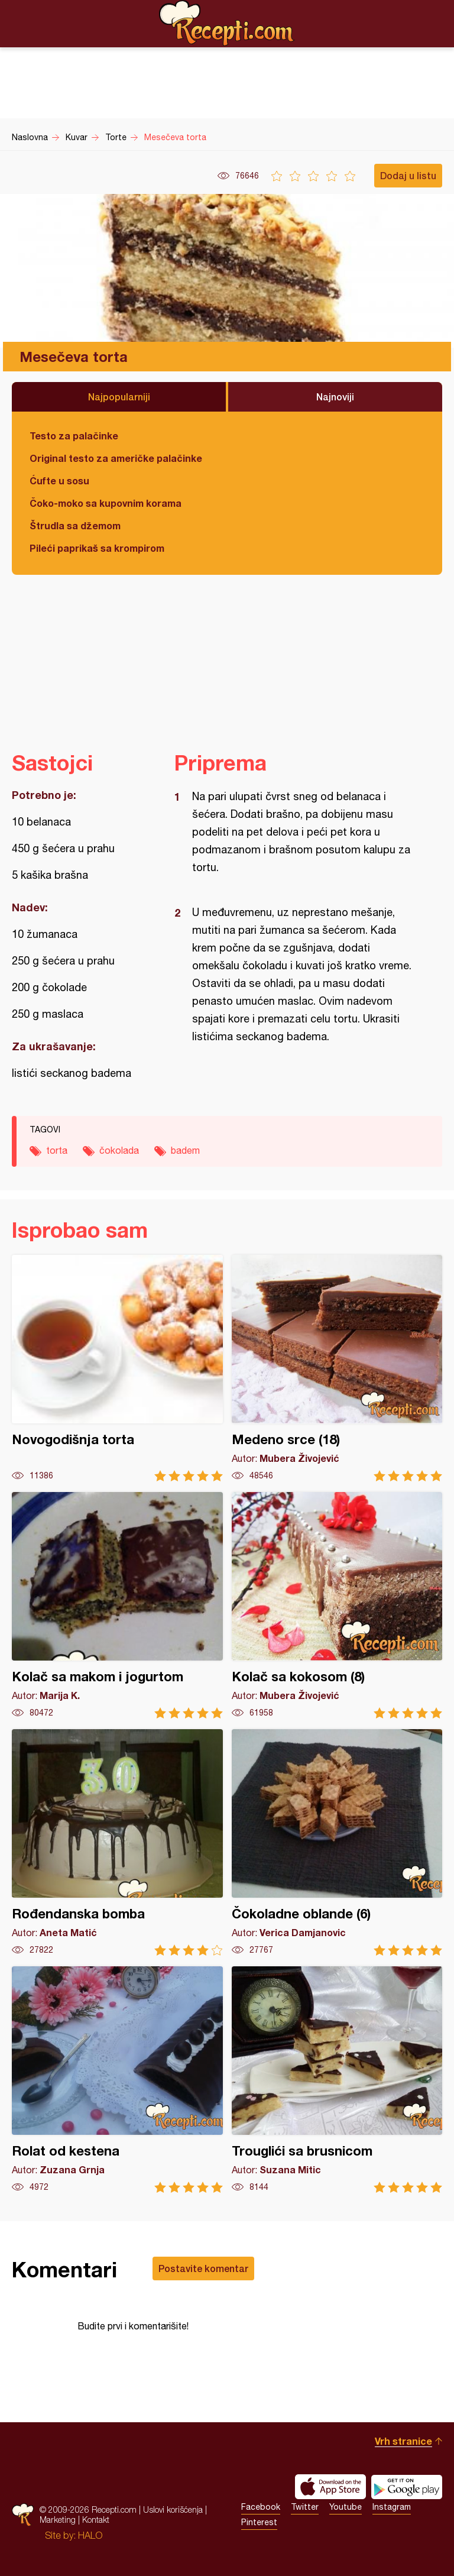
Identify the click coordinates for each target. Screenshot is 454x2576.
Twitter (305, 2507)
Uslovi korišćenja (173, 2509)
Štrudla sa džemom (75, 525)
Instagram (391, 2507)
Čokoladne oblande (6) (337, 1842)
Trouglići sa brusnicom (337, 2079)
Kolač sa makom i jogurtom (117, 1605)
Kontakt (95, 2519)
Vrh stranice (403, 2440)
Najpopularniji (119, 396)
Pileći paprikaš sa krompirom (97, 548)
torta (56, 1150)
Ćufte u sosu (59, 480)
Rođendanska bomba (117, 1842)
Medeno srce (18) (337, 1368)
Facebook (260, 2507)
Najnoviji (335, 396)
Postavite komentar (203, 2268)
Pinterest (259, 2522)
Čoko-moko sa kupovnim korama (105, 503)
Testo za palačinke (74, 435)
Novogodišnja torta (117, 1368)
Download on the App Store (330, 2486)
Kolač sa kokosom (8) (337, 1605)
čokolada (119, 1150)
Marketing (58, 2519)
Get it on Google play (406, 2486)
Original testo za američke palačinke (116, 458)
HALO (90, 2535)
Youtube (345, 2507)
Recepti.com (227, 23)
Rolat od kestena (117, 2079)
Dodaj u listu (408, 175)
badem (185, 1150)
